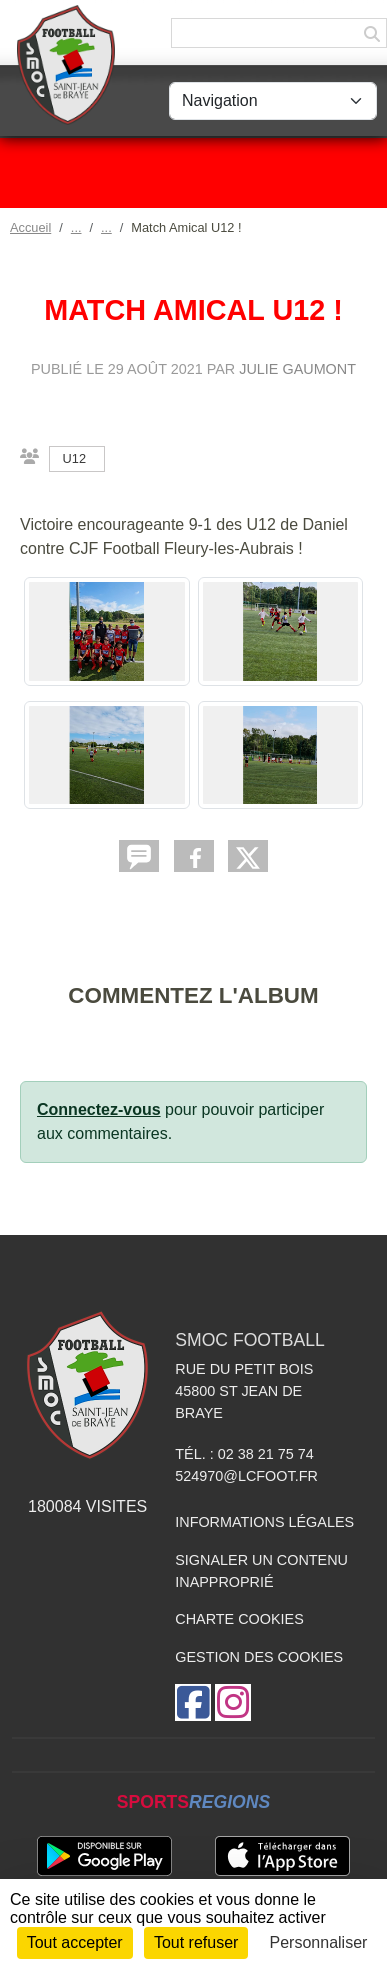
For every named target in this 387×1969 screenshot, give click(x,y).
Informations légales (264, 1522)
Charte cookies (239, 1619)
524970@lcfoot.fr (246, 1476)
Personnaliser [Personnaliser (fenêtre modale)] (319, 1942)
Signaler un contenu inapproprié (261, 1571)
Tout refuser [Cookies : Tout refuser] (196, 1942)
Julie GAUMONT (297, 369)
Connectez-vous (99, 1109)
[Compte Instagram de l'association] (233, 1702)
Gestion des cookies (259, 1657)
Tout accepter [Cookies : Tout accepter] (75, 1942)
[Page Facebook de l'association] (193, 1702)
